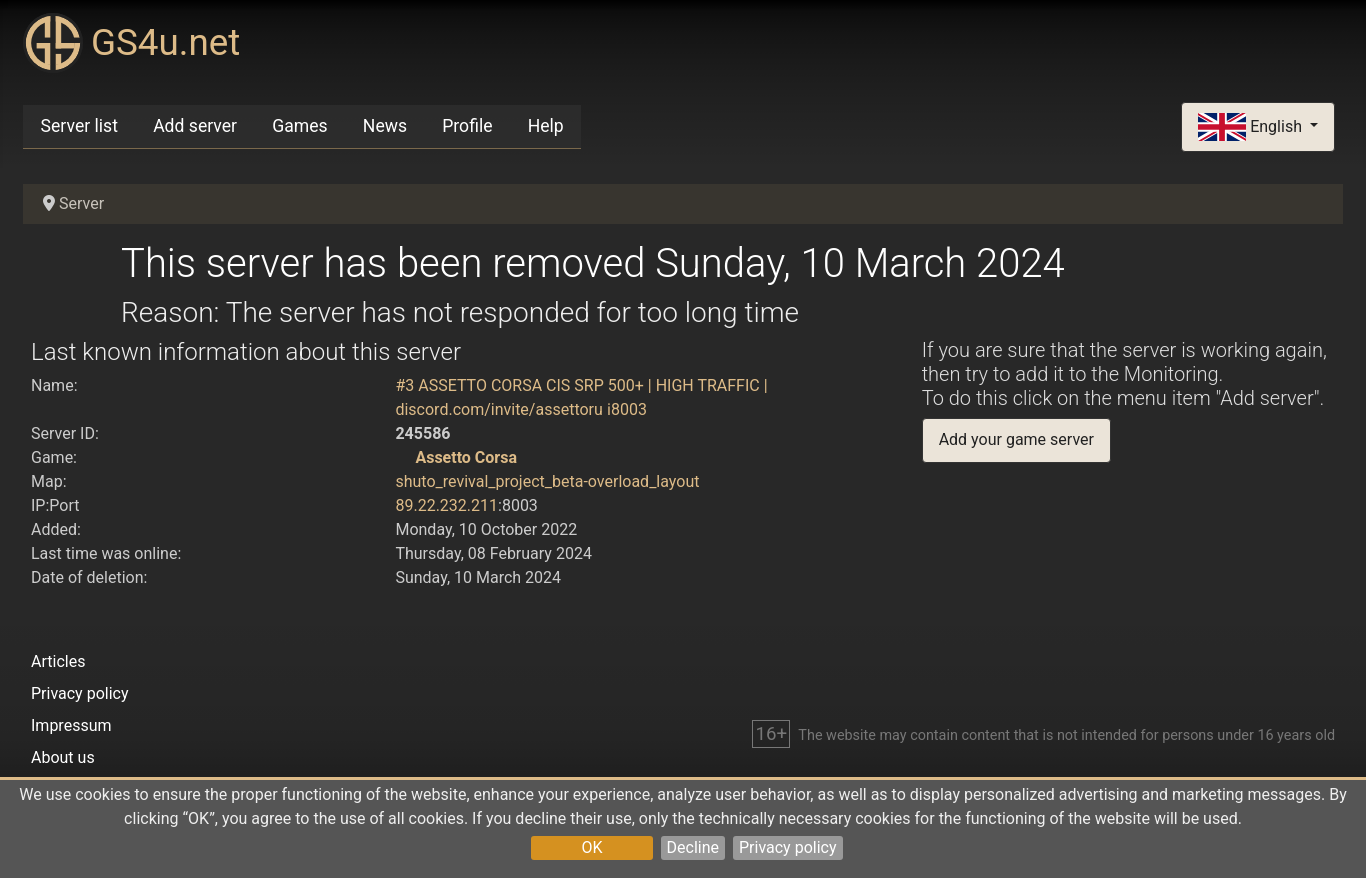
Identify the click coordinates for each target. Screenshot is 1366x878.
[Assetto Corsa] (403, 457)
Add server (195, 126)
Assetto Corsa (466, 457)
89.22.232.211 (446, 505)
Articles (58, 661)
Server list (79, 126)
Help (546, 126)
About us (63, 757)
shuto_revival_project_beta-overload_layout (547, 481)
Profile (467, 126)
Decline (693, 847)
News (385, 126)
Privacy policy (788, 847)
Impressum (71, 725)
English (1252, 127)
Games (299, 126)
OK (591, 847)
